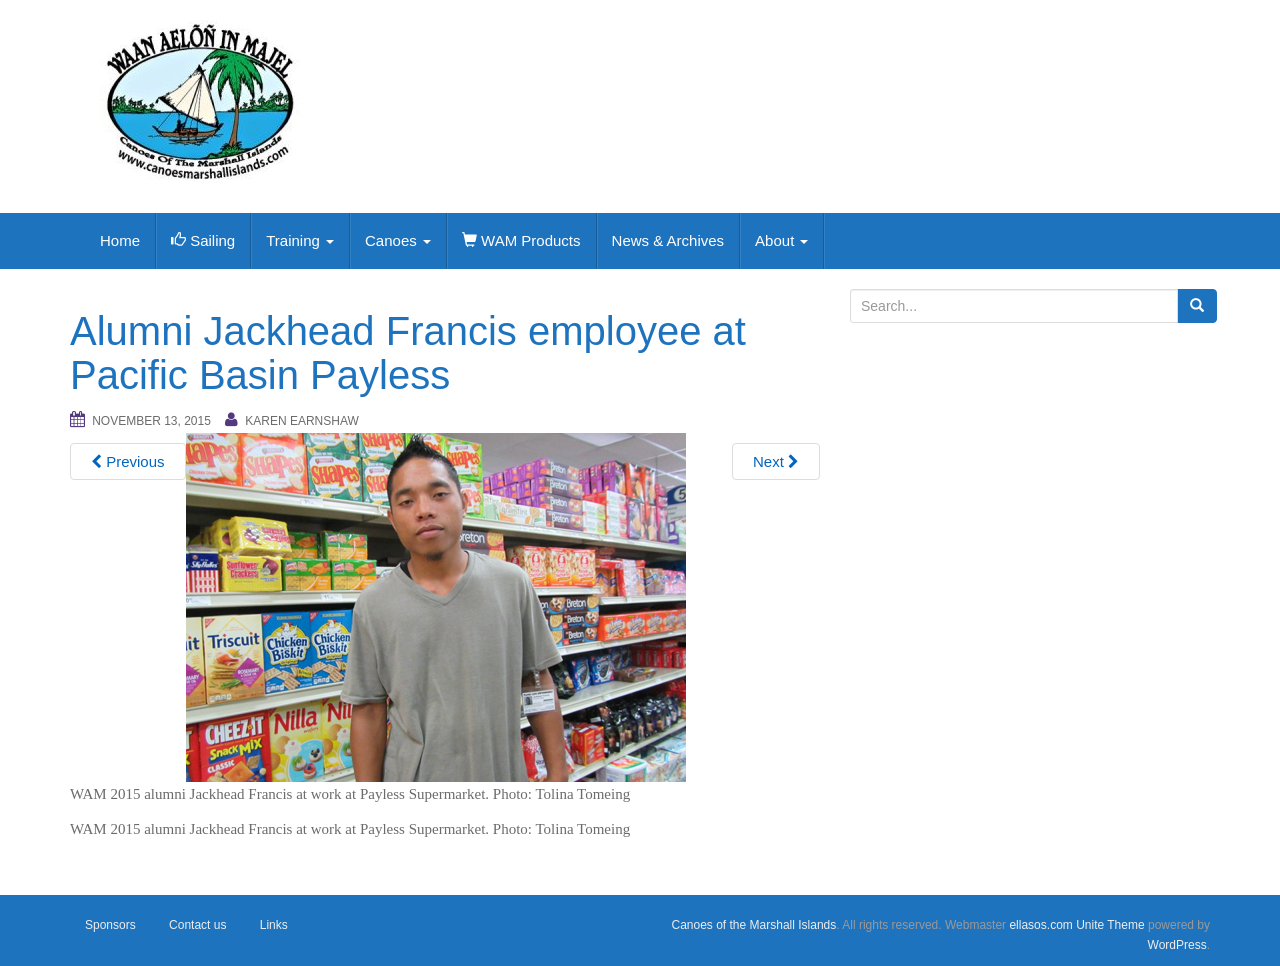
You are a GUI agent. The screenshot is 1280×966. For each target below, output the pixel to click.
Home (120, 240)
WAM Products (521, 240)
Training (300, 240)
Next (776, 461)
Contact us (197, 925)
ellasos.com (1040, 925)
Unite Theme (1110, 925)
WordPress (1177, 945)
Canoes (398, 240)
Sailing (203, 240)
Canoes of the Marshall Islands (753, 925)
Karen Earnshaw (302, 421)
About (781, 240)
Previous (128, 461)
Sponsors (110, 925)
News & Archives (668, 240)
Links (274, 925)
